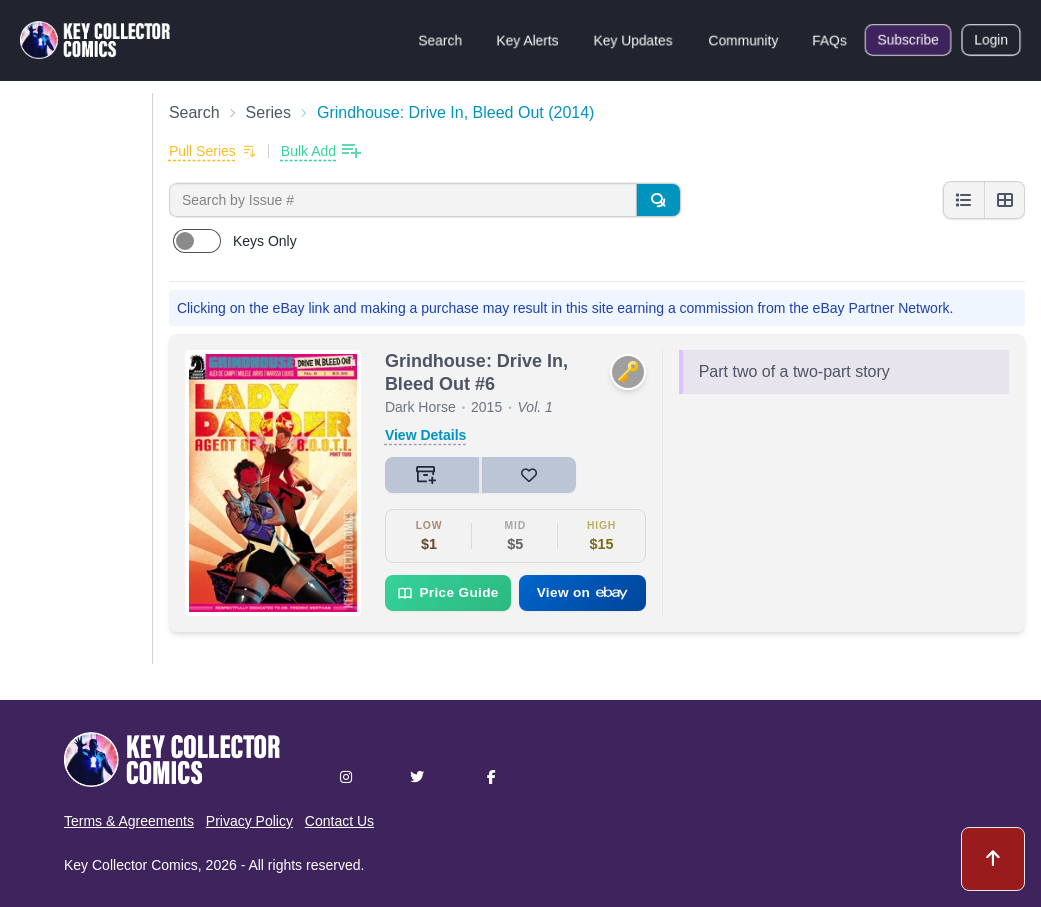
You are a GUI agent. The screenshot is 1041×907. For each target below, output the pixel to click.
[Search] (658, 200)
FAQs (829, 40)
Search (440, 40)
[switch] (197, 241)
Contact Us (339, 821)
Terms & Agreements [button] (129, 821)
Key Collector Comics (131, 865)
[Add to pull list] (212, 151)
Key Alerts (527, 40)
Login (991, 40)
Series (268, 112)
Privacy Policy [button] (249, 821)
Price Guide (447, 593)
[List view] (964, 200)
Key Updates (633, 40)
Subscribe (908, 40)
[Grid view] (1004, 200)
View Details (425, 435)
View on (583, 592)
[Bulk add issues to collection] (321, 151)
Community (743, 40)
